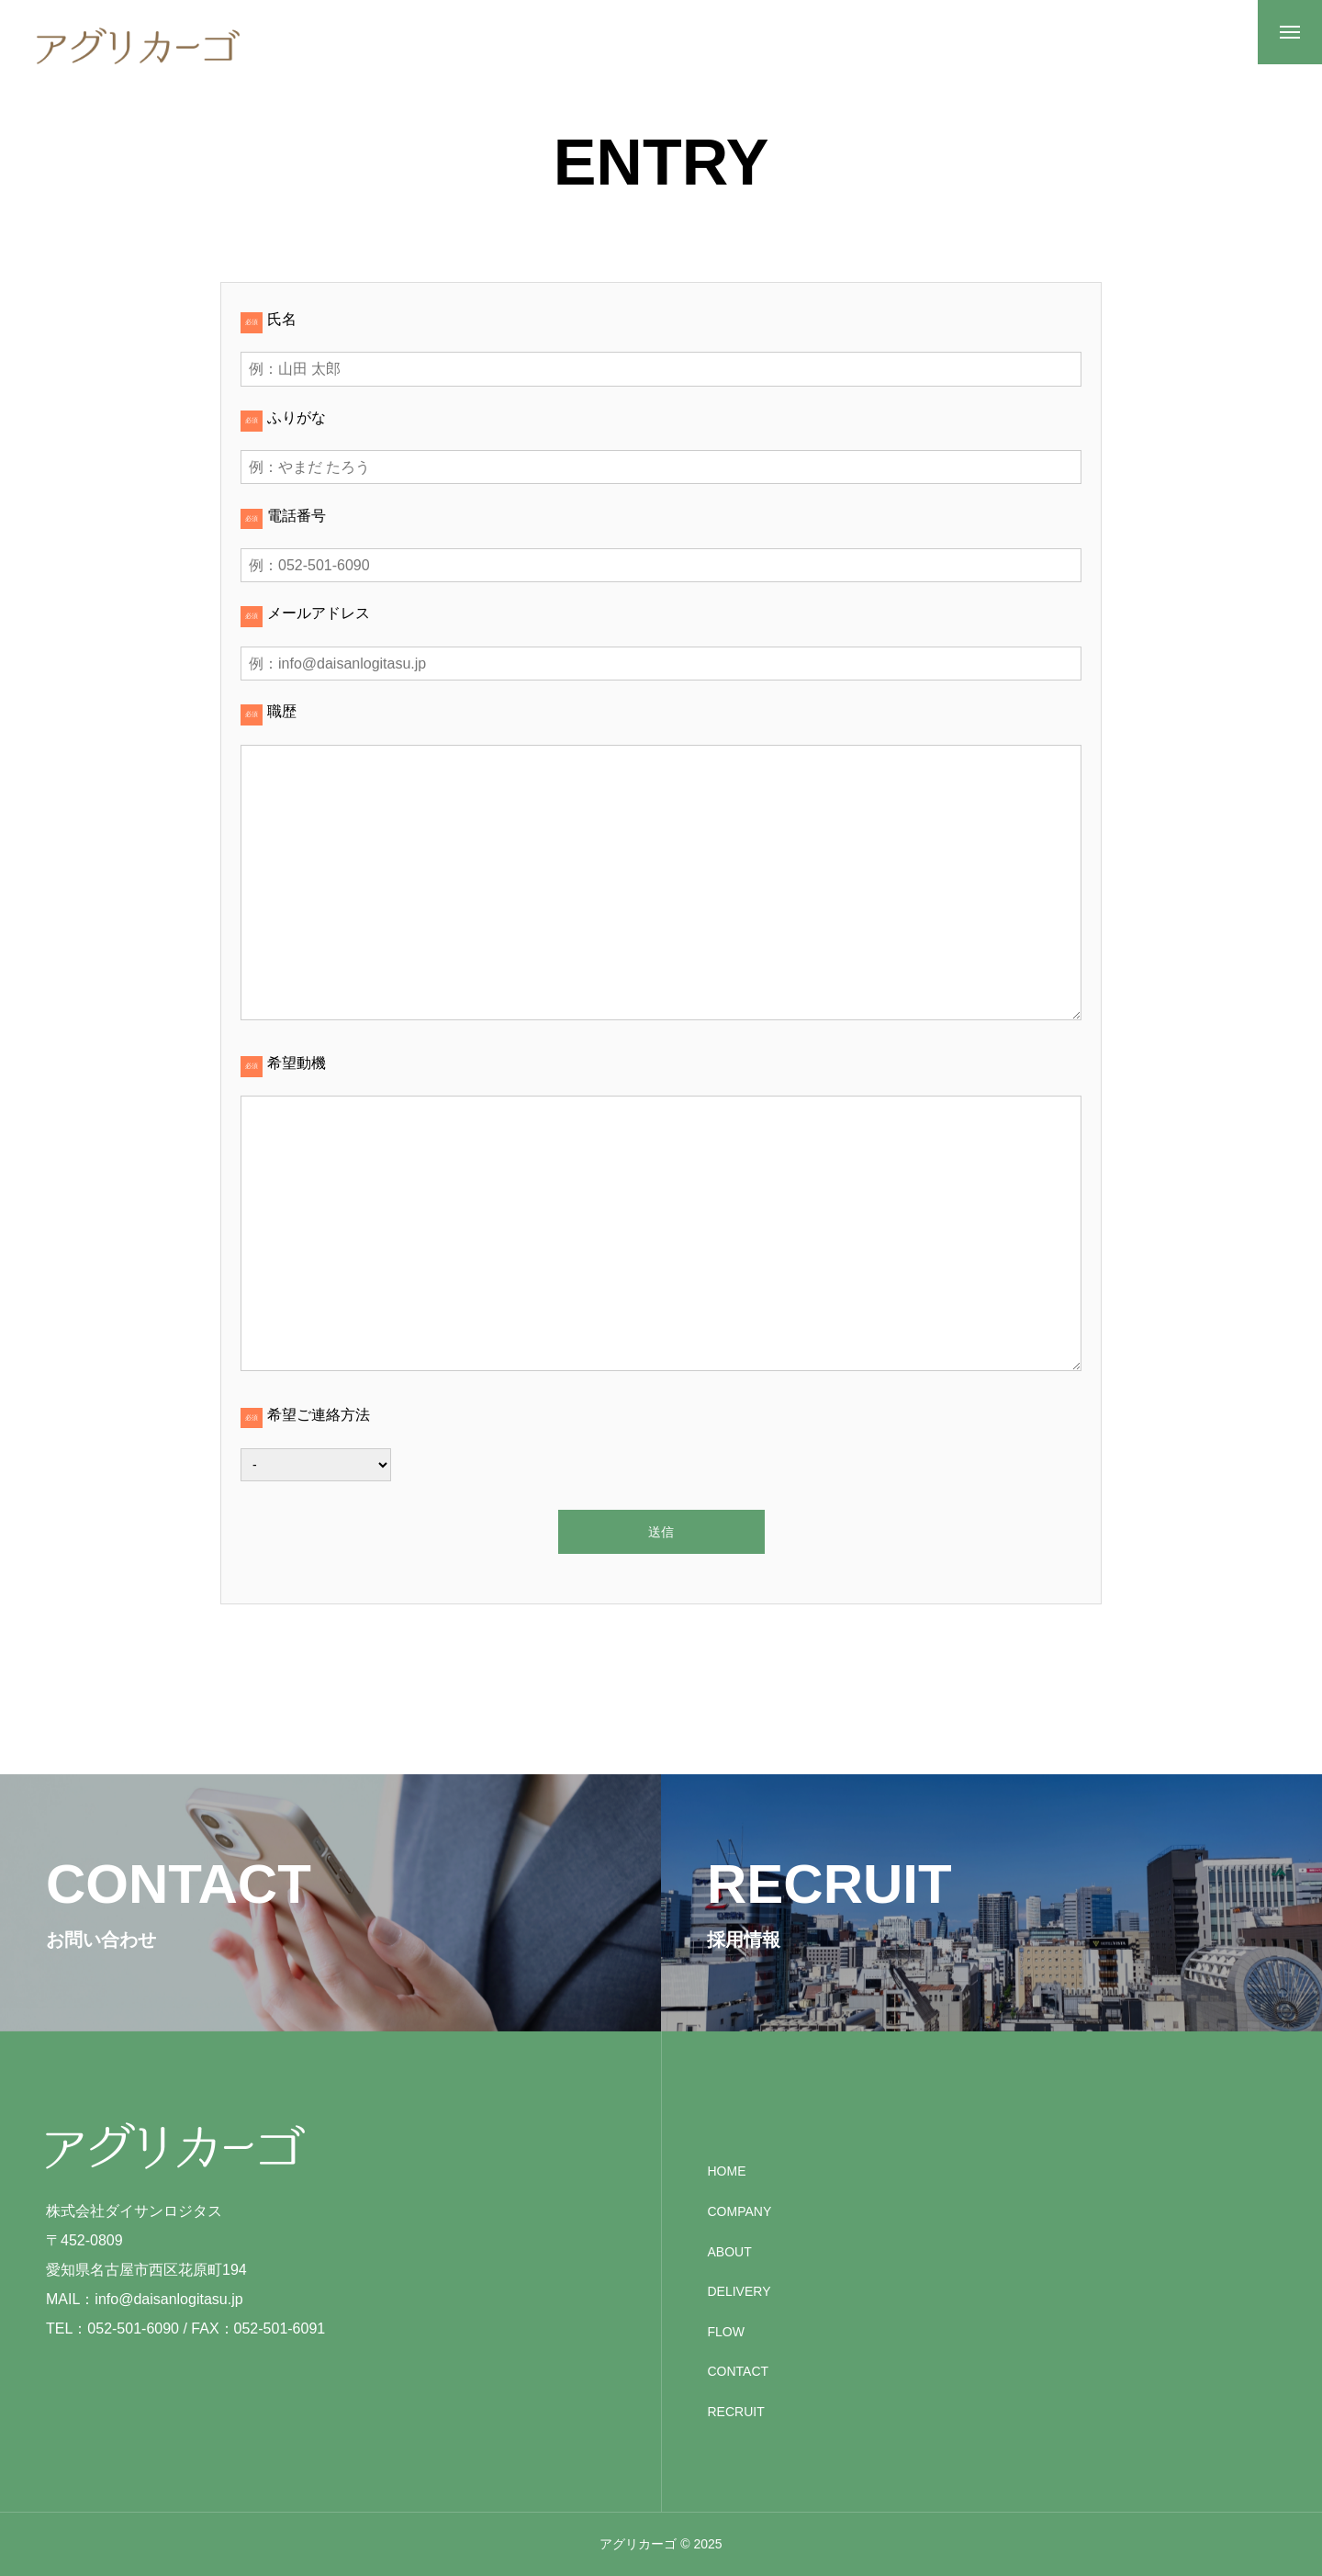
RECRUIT (736, 2411)
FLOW (726, 2331)
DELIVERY (739, 2291)
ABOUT (730, 2251)
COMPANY (740, 2211)
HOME (727, 2171)
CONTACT (738, 2371)
